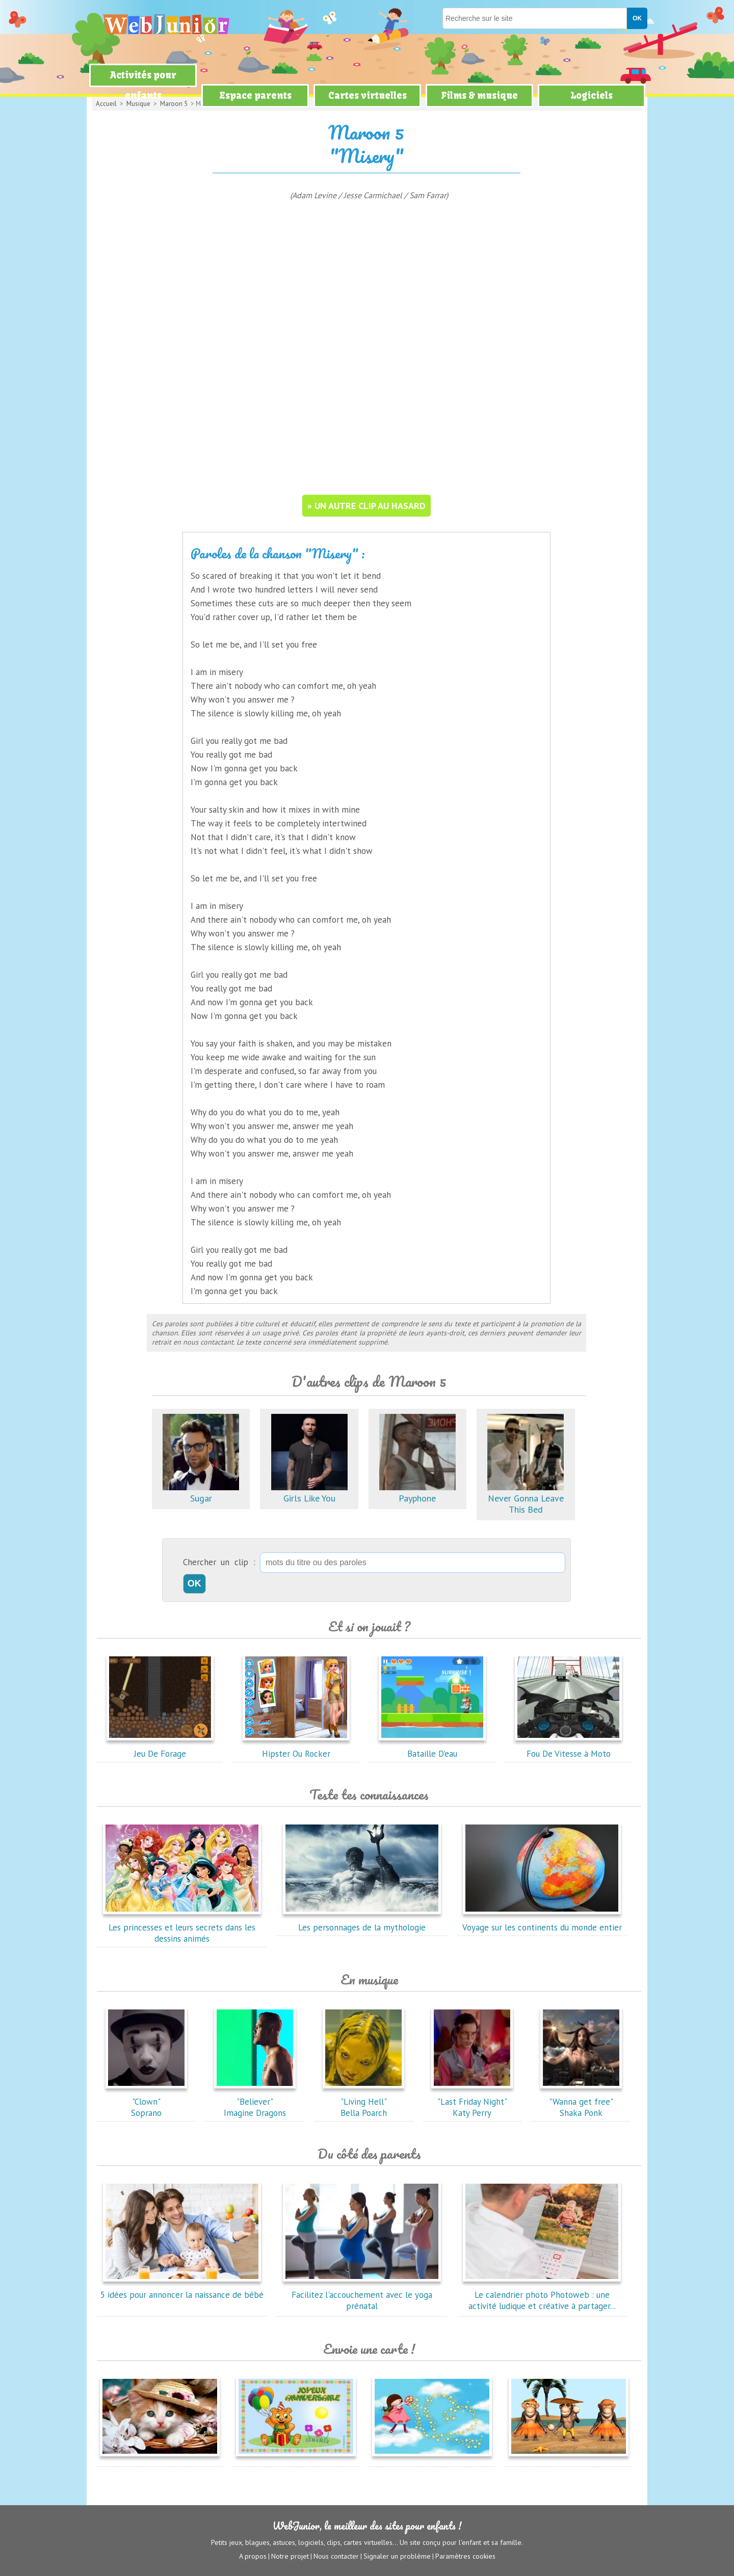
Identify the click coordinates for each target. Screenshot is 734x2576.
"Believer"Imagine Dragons (255, 2101)
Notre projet (290, 2556)
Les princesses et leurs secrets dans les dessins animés (182, 1927)
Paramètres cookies (465, 2556)
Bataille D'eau (432, 1748)
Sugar (201, 1492)
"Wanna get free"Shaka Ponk (581, 2101)
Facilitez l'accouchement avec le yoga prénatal (362, 2295)
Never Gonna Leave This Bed (525, 1498)
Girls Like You (309, 1492)
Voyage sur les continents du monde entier (542, 1922)
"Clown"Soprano (146, 2101)
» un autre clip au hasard (366, 506)
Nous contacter (336, 2556)
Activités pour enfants (143, 85)
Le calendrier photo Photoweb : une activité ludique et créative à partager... (542, 2295)
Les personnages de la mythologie (362, 1922)
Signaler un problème (397, 2556)
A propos (253, 2556)
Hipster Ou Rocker (296, 1748)
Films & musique (479, 95)
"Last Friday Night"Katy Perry (472, 2101)
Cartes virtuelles (367, 95)
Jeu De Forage (160, 1748)
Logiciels (591, 95)
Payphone (417, 1492)
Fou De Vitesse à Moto (568, 1748)
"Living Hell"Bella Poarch (363, 2101)
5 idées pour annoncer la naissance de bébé (182, 2289)
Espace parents (255, 95)
